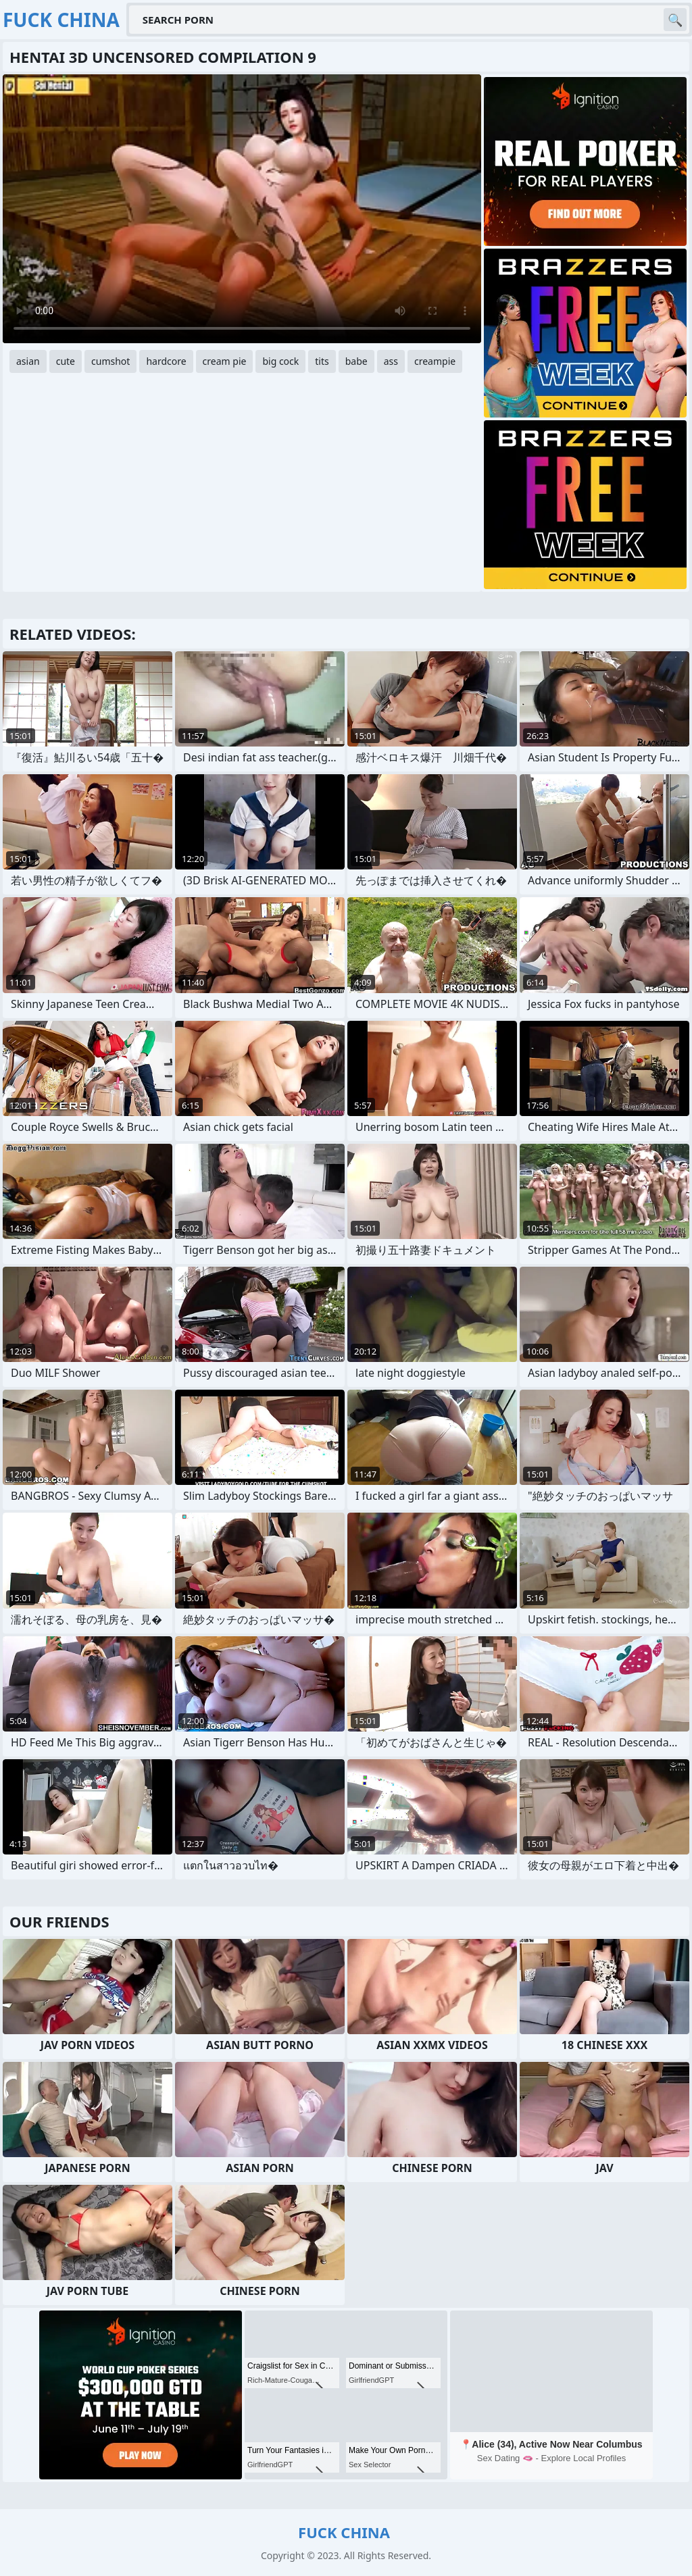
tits (321, 361)
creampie (434, 361)
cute (65, 361)
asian (28, 361)
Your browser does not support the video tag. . (242, 208)
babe (356, 361)
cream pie (225, 361)
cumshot (110, 361)
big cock (280, 361)
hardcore (166, 361)
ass (391, 361)
